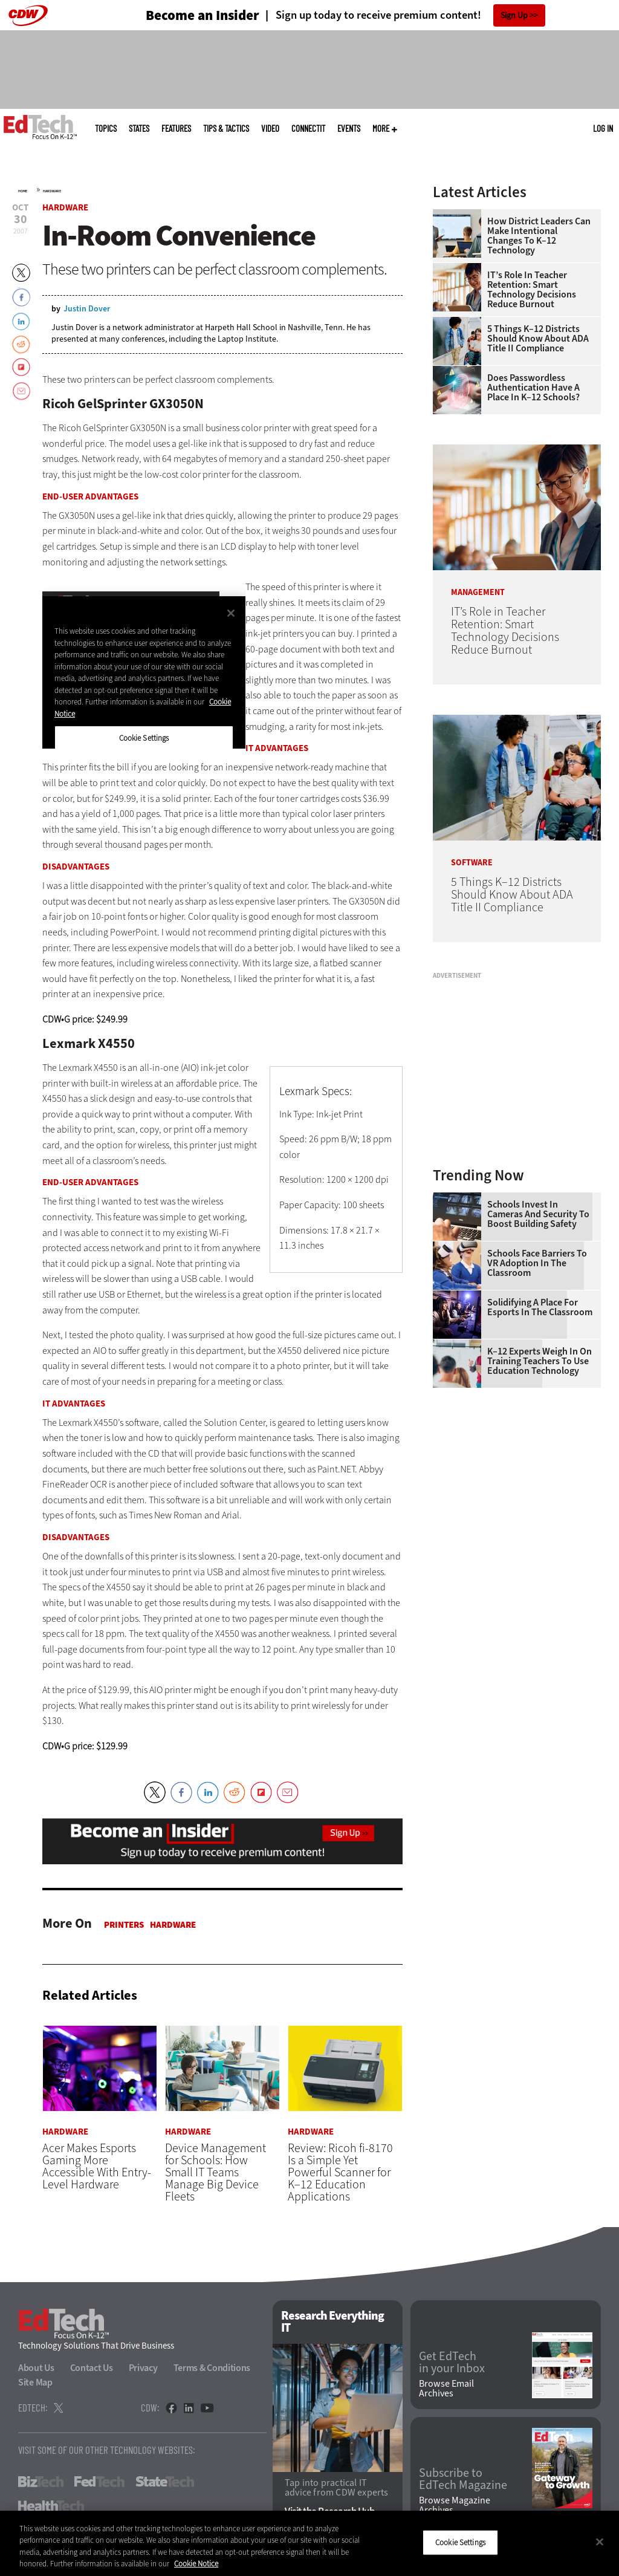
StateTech (164, 2481)
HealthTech (51, 2505)
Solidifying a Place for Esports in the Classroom (539, 1307)
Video (270, 128)
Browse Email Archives (446, 2388)
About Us (36, 2367)
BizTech (40, 2481)
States (139, 128)
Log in (603, 128)
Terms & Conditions (212, 2367)
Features (176, 128)
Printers (124, 1925)
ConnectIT (308, 128)
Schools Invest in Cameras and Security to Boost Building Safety (538, 1214)
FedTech (99, 2481)
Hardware (52, 191)
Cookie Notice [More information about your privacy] (196, 2563)
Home (22, 191)
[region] (309, 2543)
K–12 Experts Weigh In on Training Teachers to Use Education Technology (539, 1361)
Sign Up (514, 15)
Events (348, 128)
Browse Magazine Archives (454, 2505)
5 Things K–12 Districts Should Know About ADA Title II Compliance (538, 338)
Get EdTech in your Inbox (452, 2362)
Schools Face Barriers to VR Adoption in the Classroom (537, 1263)
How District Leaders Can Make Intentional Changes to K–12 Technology (539, 235)
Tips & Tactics (226, 128)
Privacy (143, 2367)
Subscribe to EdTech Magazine (463, 2479)
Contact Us (91, 2367)
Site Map (35, 2382)
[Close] (599, 2541)
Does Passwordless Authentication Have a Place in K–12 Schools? (533, 387)
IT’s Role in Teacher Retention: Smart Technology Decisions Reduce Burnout (531, 289)
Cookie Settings (460, 2542)
